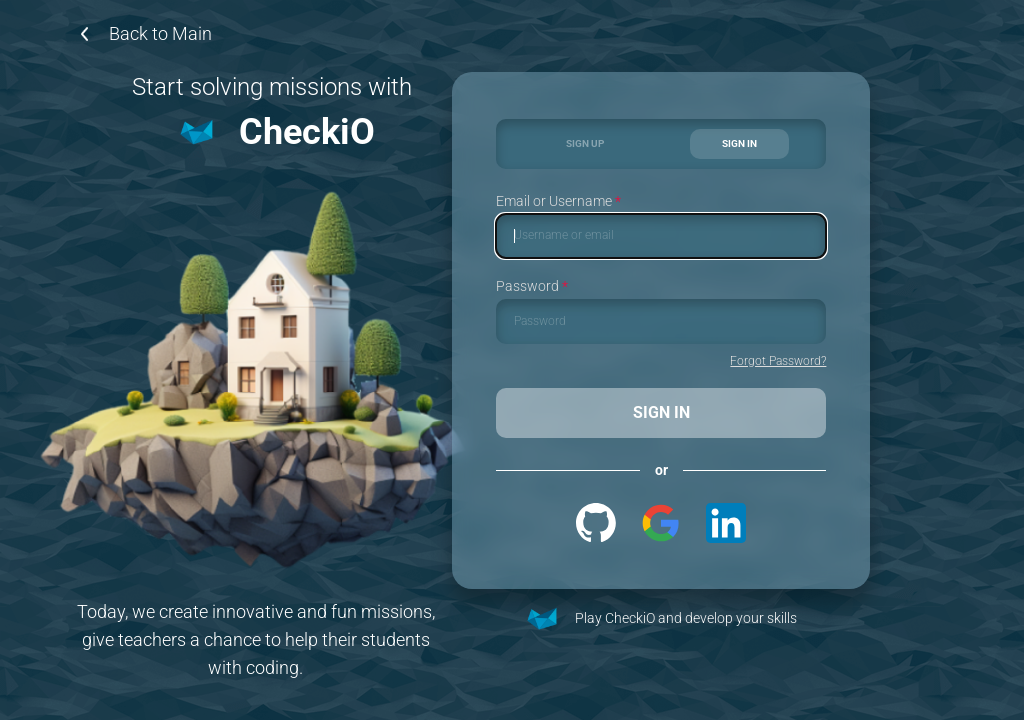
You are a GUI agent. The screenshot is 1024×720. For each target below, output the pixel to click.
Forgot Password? (778, 361)
